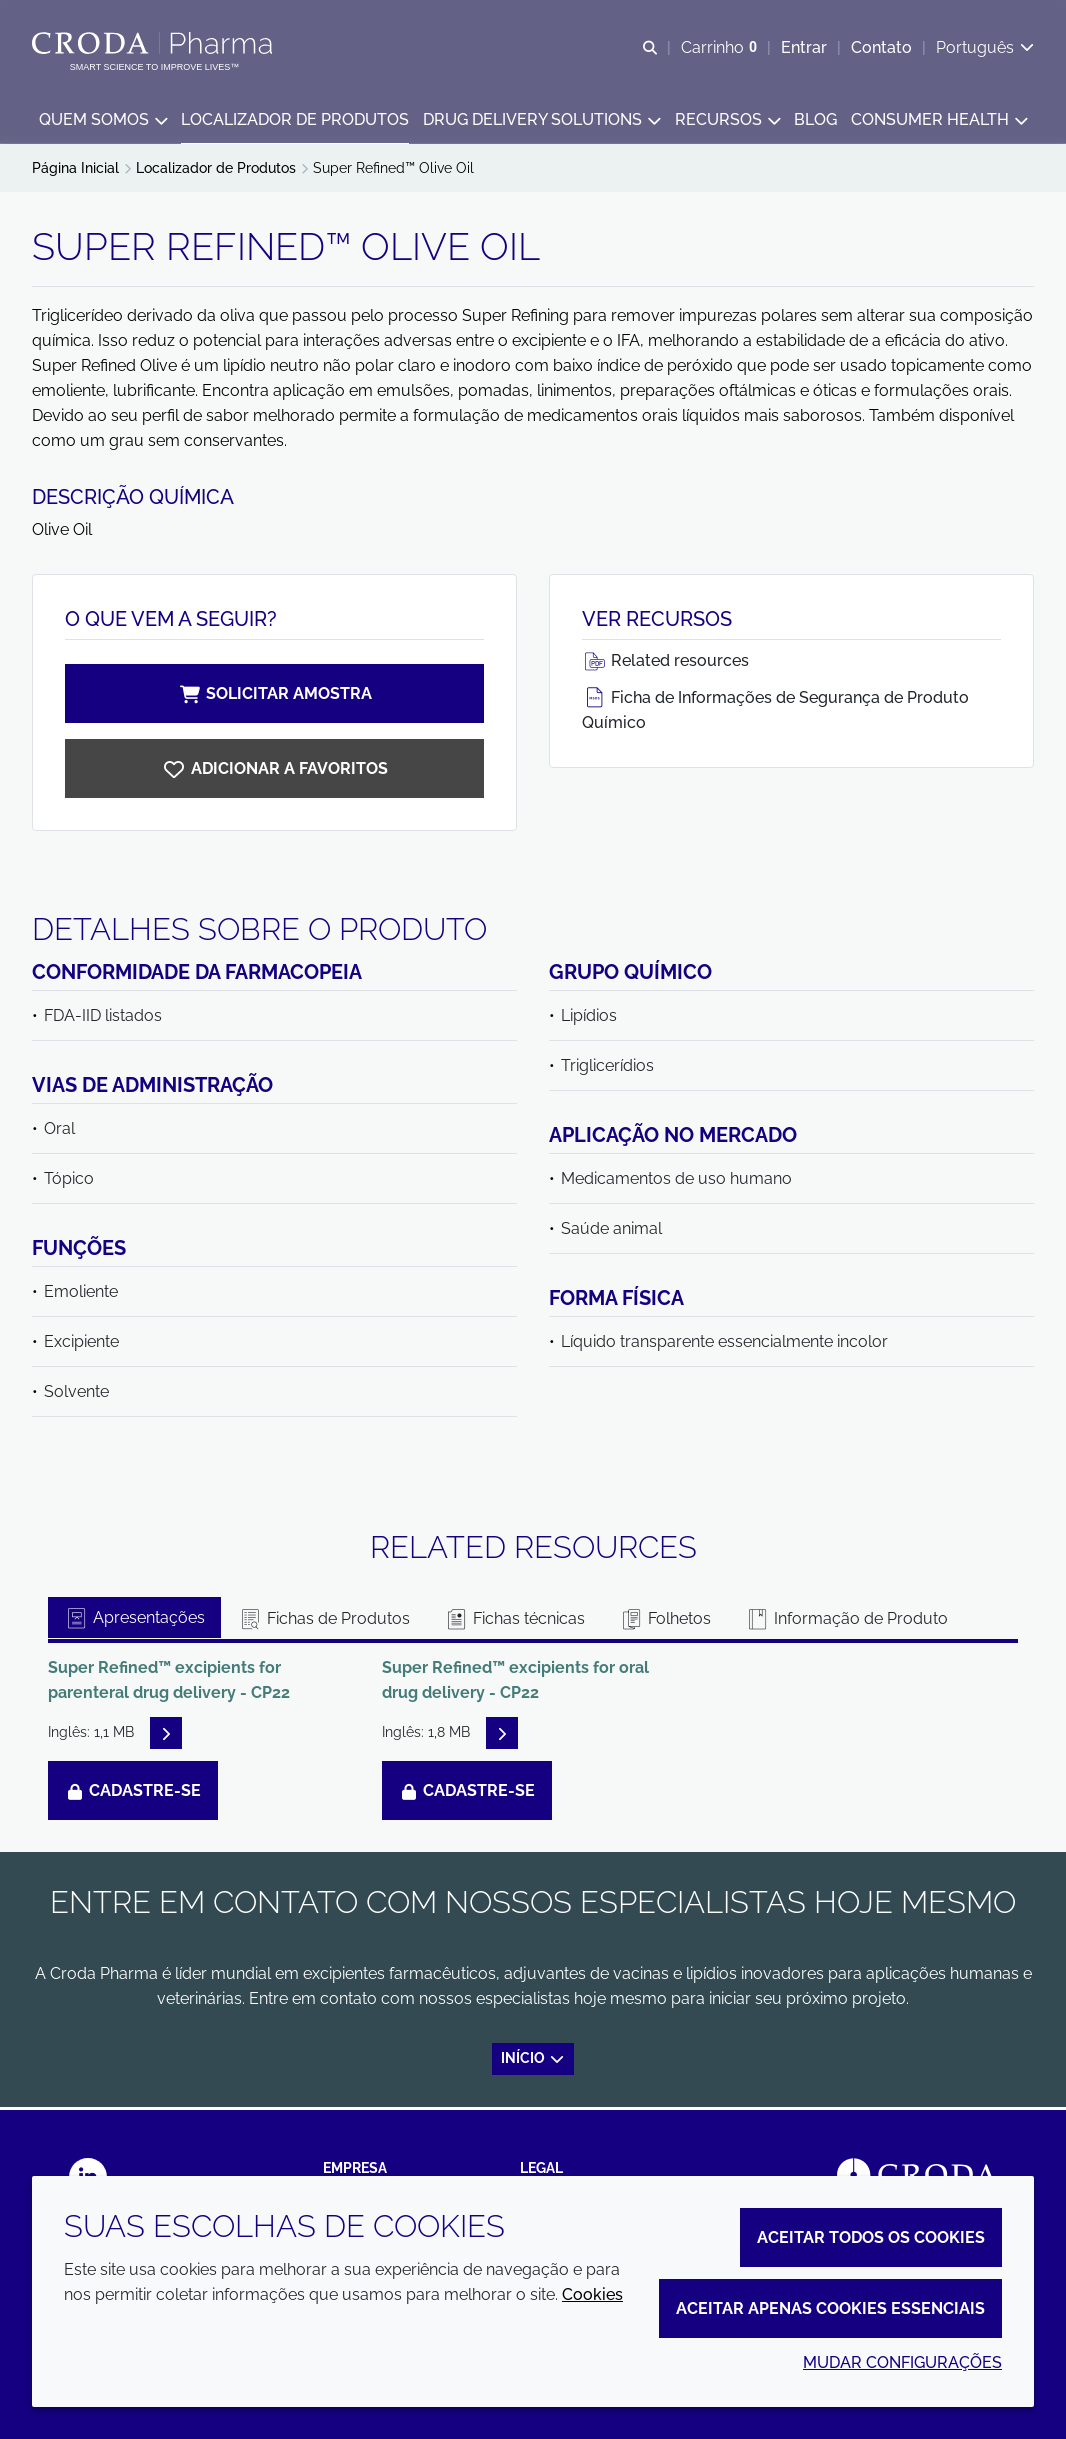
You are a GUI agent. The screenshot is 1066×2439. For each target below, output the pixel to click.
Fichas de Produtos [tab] (324, 1621)
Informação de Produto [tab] (846, 1621)
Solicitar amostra (275, 696)
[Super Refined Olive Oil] (274, 771)
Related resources (665, 663)
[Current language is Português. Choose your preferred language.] (985, 47)
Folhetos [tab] (665, 1621)
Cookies (592, 2294)
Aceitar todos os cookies (871, 2237)
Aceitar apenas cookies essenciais (830, 2308)
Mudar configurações (902, 2362)
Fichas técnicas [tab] (514, 1621)
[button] (103, 120)
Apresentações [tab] (134, 1620)
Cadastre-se (133, 1793)
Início (533, 2061)
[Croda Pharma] (154, 43)
